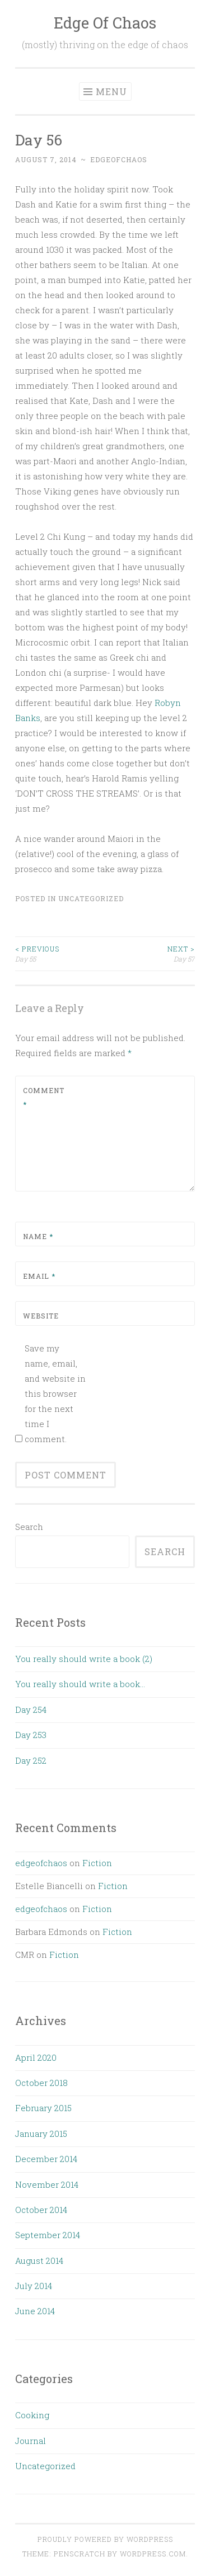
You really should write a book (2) (83, 1658)
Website (41, 1315)
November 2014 (46, 2184)
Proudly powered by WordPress (105, 2539)
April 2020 (36, 2057)
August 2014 (39, 2260)
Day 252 (30, 1760)
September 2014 (47, 2234)
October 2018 (41, 2082)
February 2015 (43, 2107)
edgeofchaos (118, 159)
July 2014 (33, 2285)
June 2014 (35, 2310)
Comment (43, 1097)
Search (29, 1526)
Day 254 (30, 1709)
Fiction (97, 1862)
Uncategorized (91, 898)
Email (39, 1275)
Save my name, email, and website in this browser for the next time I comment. (55, 1393)
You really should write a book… (80, 1683)
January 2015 (41, 2133)
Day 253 (30, 1734)
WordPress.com (153, 2553)
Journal (30, 2440)
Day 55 (60, 953)
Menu (111, 91)
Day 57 (150, 953)
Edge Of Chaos (105, 22)
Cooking (32, 2414)
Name (38, 1236)
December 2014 (46, 2158)
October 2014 (41, 2209)
